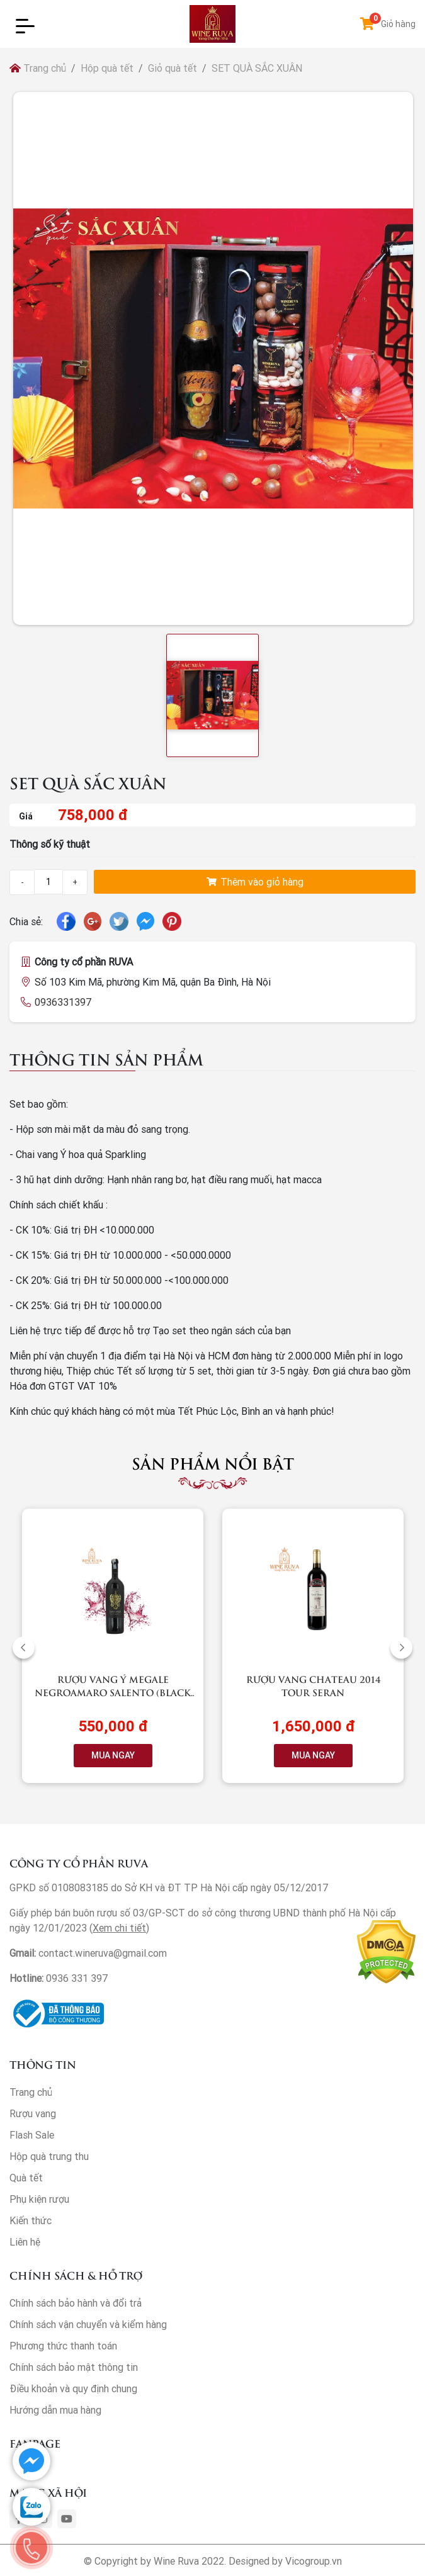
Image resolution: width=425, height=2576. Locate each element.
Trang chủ (37, 68)
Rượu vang (32, 2113)
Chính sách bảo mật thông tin (73, 2367)
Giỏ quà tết (172, 68)
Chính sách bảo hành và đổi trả (75, 2303)
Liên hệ (24, 2242)
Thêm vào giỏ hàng (255, 881)
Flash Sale (31, 2135)
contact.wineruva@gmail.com (102, 1953)
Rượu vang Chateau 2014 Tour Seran (313, 1685)
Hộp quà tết (107, 68)
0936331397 (63, 1002)
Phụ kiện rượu (39, 2199)
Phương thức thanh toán (63, 2345)
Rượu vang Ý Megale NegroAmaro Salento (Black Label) (113, 1692)
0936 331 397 (77, 1978)
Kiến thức (30, 2220)
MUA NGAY (113, 1755)
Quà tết (26, 2177)
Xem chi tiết (119, 1927)
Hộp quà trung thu (49, 2156)
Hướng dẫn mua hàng (55, 2410)
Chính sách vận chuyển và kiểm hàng (88, 2324)
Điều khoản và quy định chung (73, 2388)
